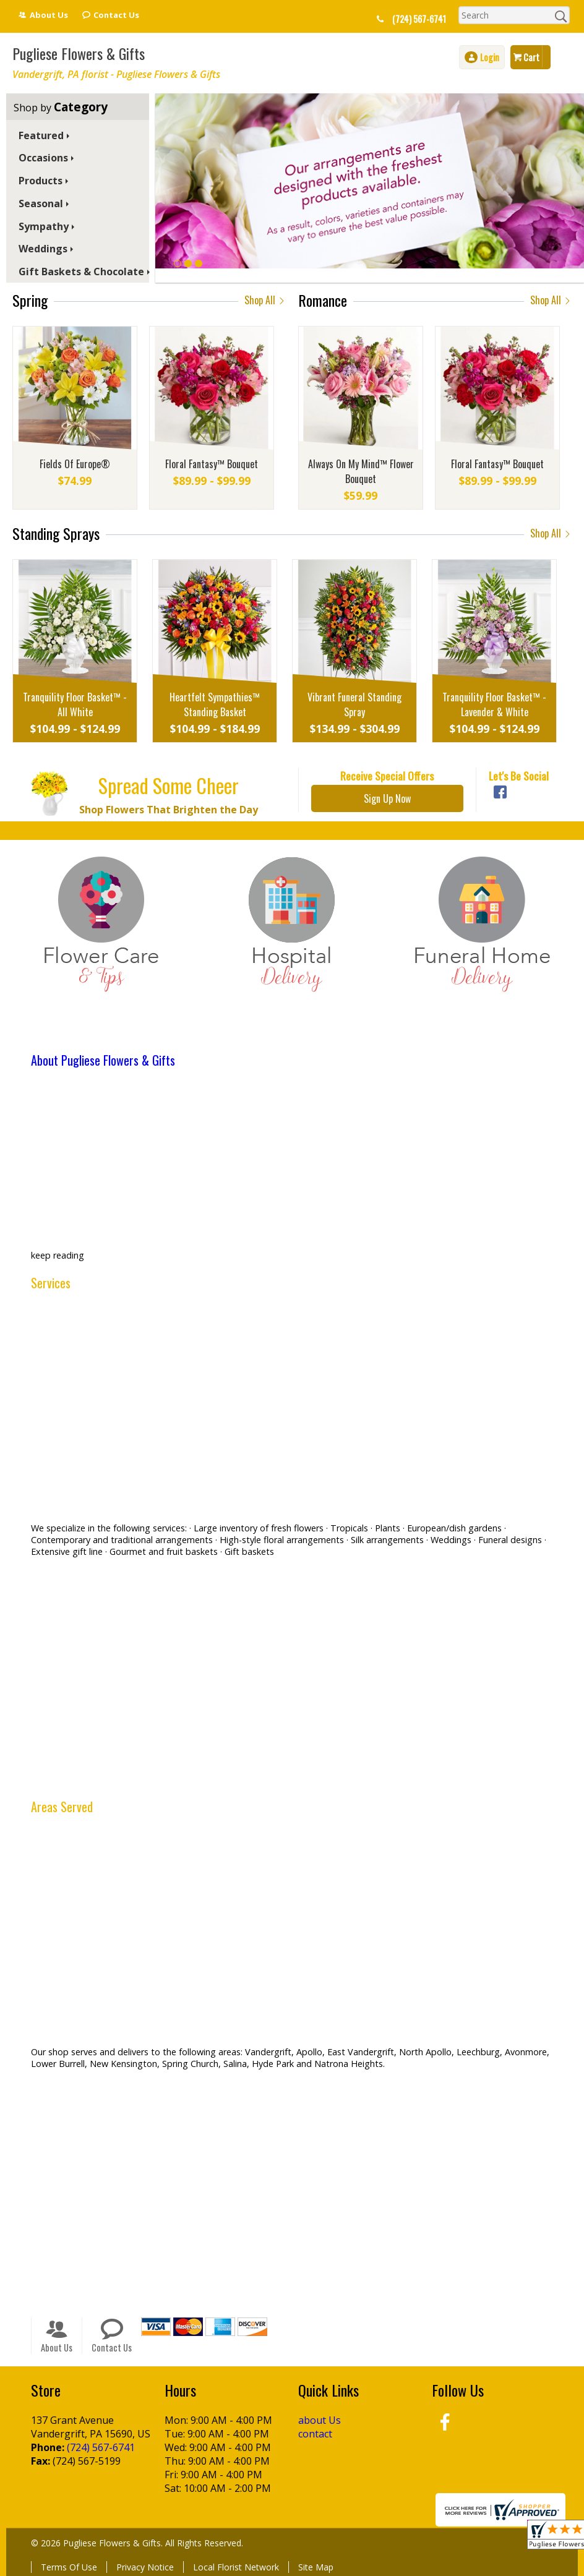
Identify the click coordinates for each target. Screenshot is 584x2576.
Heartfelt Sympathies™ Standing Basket (215, 704)
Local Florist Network (236, 2567)
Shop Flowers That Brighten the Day (168, 809)
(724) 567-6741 (419, 18)
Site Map (315, 2567)
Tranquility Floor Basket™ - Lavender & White (494, 704)
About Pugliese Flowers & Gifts (103, 1060)
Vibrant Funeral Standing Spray (354, 704)
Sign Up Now (387, 798)
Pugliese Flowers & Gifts (78, 53)
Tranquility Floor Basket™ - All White (75, 704)
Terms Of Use (69, 2567)
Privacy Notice (145, 2567)
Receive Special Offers (387, 776)
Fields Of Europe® (75, 463)
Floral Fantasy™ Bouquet (211, 463)
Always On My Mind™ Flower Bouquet (361, 471)
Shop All (265, 300)
